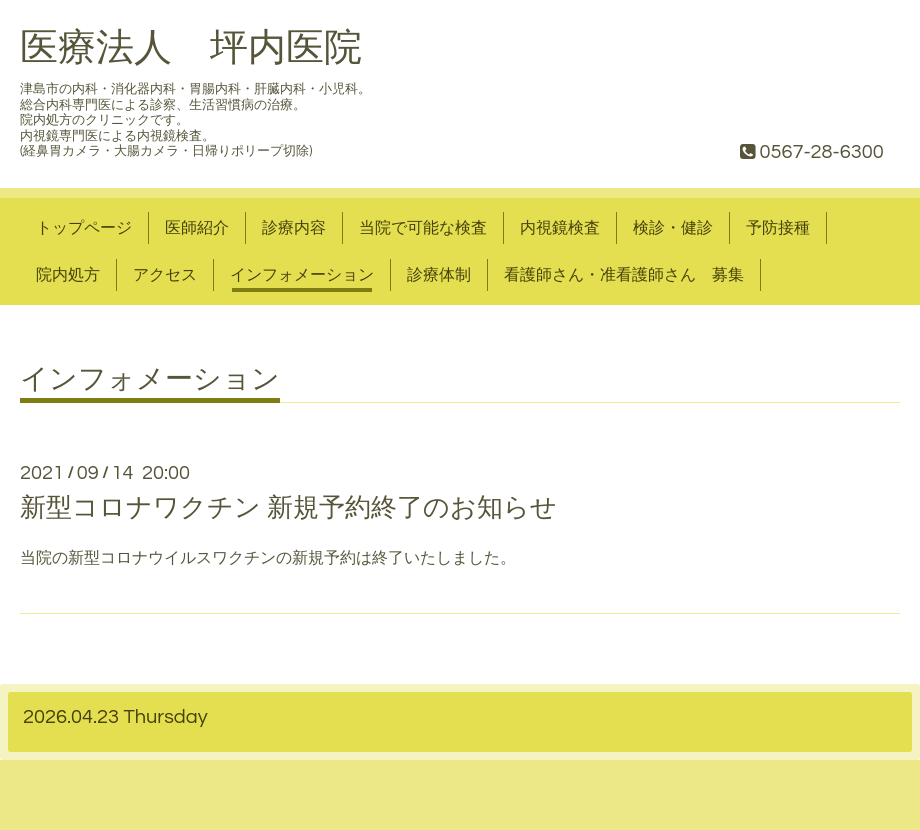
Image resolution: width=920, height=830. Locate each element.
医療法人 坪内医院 (191, 48)
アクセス (165, 275)
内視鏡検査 (560, 228)
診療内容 (294, 228)
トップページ (84, 228)
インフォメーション (302, 275)
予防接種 (778, 228)
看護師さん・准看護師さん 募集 (624, 275)
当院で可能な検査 (423, 228)
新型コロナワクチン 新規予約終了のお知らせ (288, 508)
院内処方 (68, 275)
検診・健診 (673, 228)
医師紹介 (197, 228)
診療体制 (439, 275)
